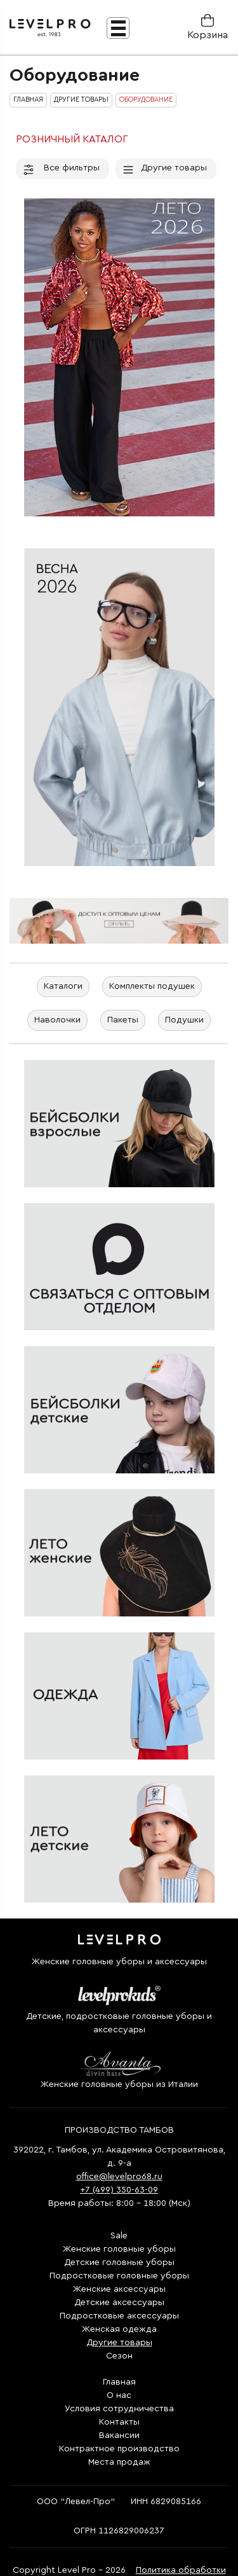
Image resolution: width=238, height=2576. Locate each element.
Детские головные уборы (119, 2262)
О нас (119, 2395)
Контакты (119, 2422)
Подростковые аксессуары (119, 2315)
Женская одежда (119, 2329)
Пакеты (122, 1020)
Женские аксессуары (119, 2289)
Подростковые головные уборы (119, 2275)
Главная (119, 2382)
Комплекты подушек (152, 986)
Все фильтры (61, 167)
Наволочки (57, 1020)
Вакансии (119, 2435)
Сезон (119, 2356)
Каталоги (63, 986)
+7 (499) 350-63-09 (119, 2190)
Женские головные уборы (119, 2249)
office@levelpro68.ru (119, 2176)
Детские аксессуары (119, 2302)
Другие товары (164, 167)
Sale (119, 2235)
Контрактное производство (119, 2448)
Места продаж (119, 2462)
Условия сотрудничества (119, 2408)
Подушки (184, 1020)
